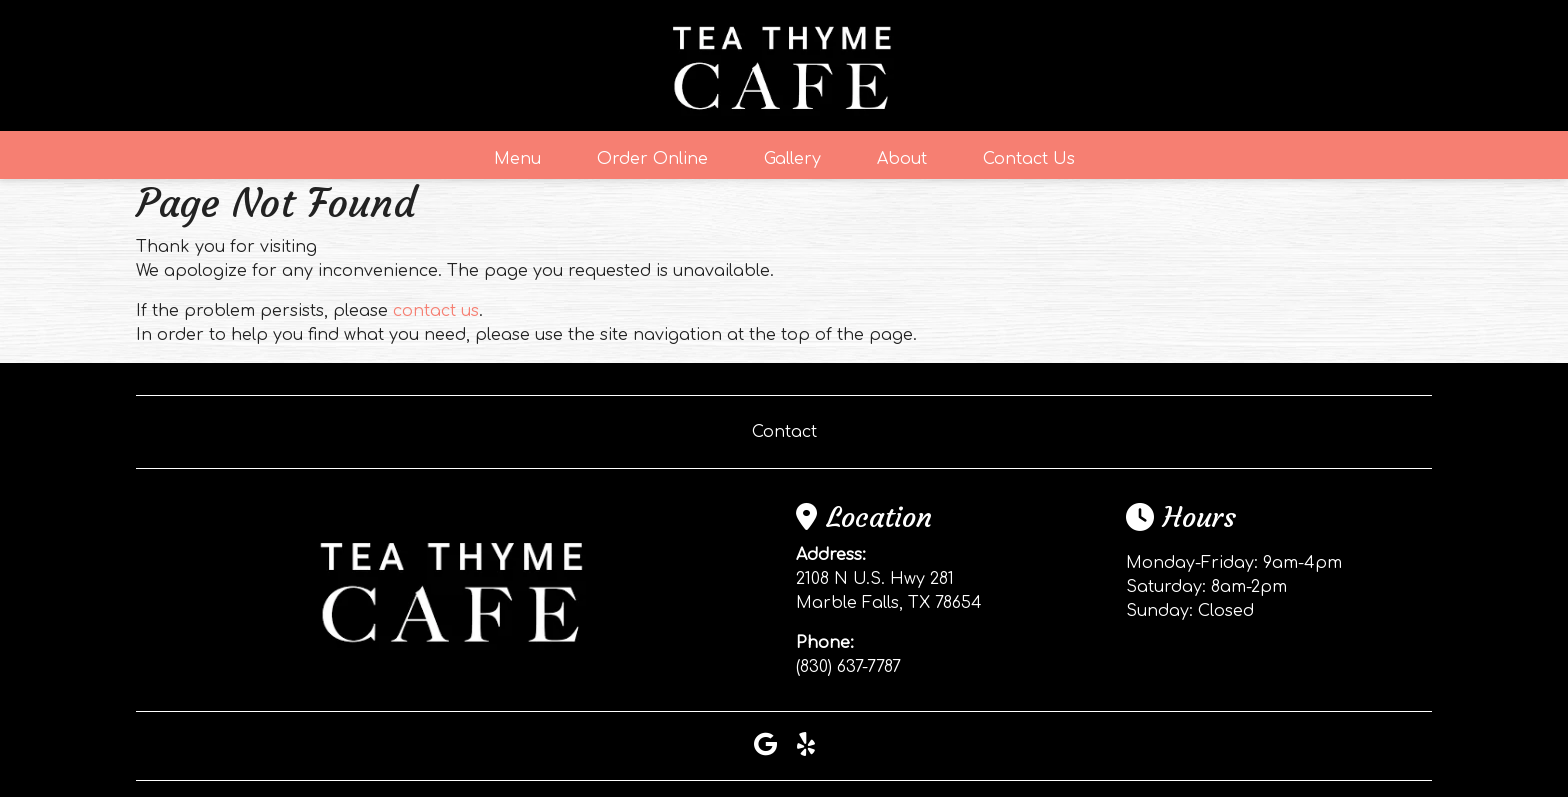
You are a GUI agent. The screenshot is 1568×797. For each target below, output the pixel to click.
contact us (436, 311)
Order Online (652, 159)
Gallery (792, 159)
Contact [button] (784, 432)
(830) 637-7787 (848, 667)
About (902, 159)
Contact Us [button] (1029, 159)
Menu (517, 159)
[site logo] (784, 65)
